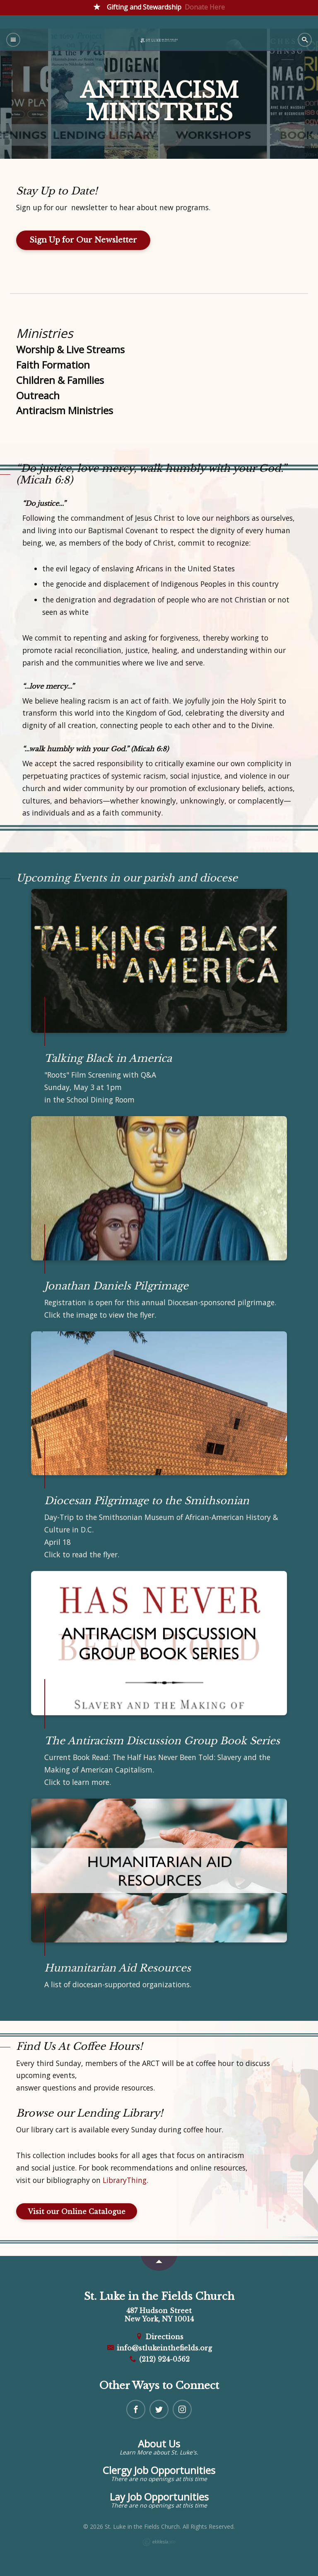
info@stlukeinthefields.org (159, 2348)
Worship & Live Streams (70, 349)
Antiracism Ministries (64, 410)
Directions (159, 2337)
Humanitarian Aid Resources (117, 1968)
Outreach (38, 395)
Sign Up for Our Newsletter (83, 240)
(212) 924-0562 (159, 2359)
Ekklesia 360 (159, 2542)
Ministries (44, 333)
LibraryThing (125, 2180)
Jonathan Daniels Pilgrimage (116, 1286)
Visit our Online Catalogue (76, 2211)
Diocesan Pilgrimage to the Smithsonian (146, 1501)
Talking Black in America (108, 1058)
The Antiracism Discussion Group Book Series (162, 1741)
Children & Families (60, 380)
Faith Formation (53, 364)
